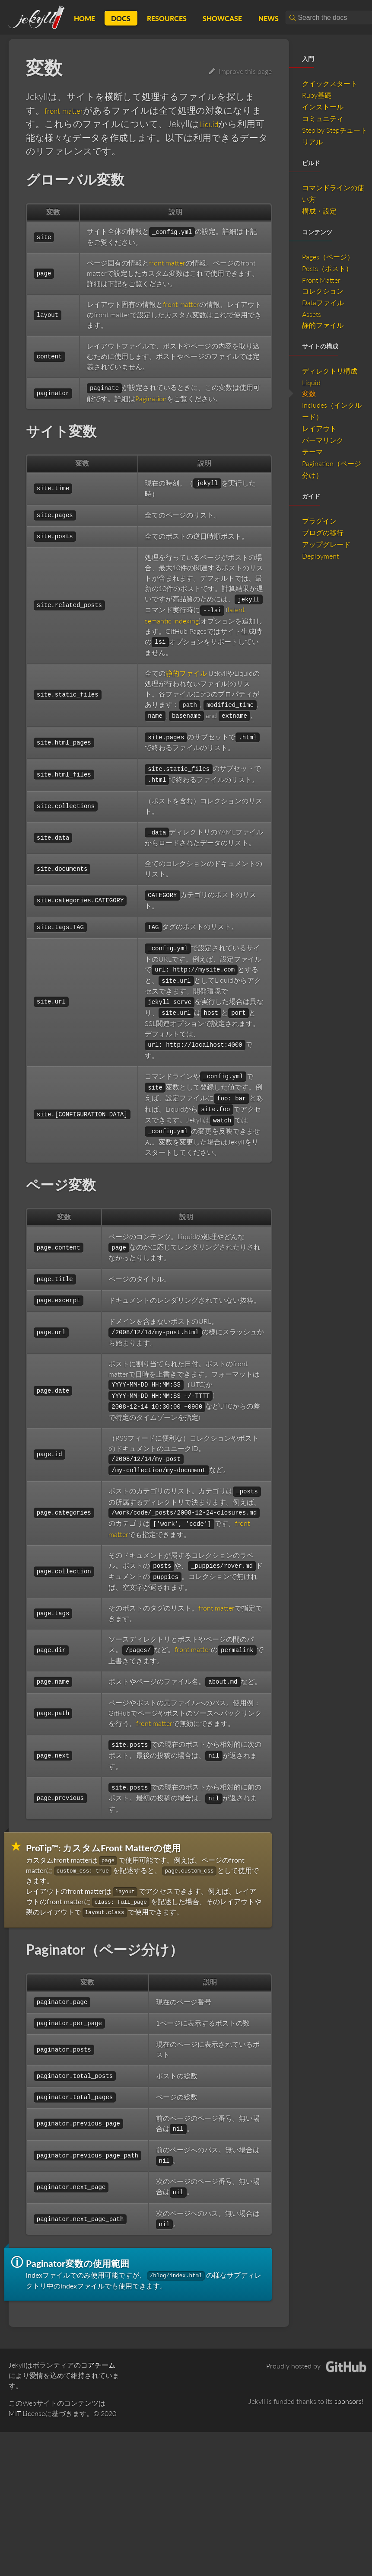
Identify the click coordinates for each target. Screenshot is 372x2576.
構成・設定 (319, 211)
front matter (68, 110)
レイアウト (319, 428)
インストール (322, 106)
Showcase (222, 18)
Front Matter (321, 280)
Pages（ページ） (328, 256)
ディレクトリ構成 (329, 371)
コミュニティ (322, 118)
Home (84, 18)
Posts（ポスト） (327, 268)
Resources (167, 18)
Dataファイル (323, 302)
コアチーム (98, 2365)
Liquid (211, 123)
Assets (311, 314)
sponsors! (348, 2401)
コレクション (322, 291)
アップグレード (326, 544)
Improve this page (240, 71)
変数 (309, 393)
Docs (120, 18)
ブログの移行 (322, 532)
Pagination (151, 398)
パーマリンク (322, 440)
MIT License (27, 2413)
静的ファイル (186, 673)
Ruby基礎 (316, 95)
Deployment (320, 556)
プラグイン (319, 521)
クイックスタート (329, 83)
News (268, 18)
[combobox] (329, 17)
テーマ (312, 451)
